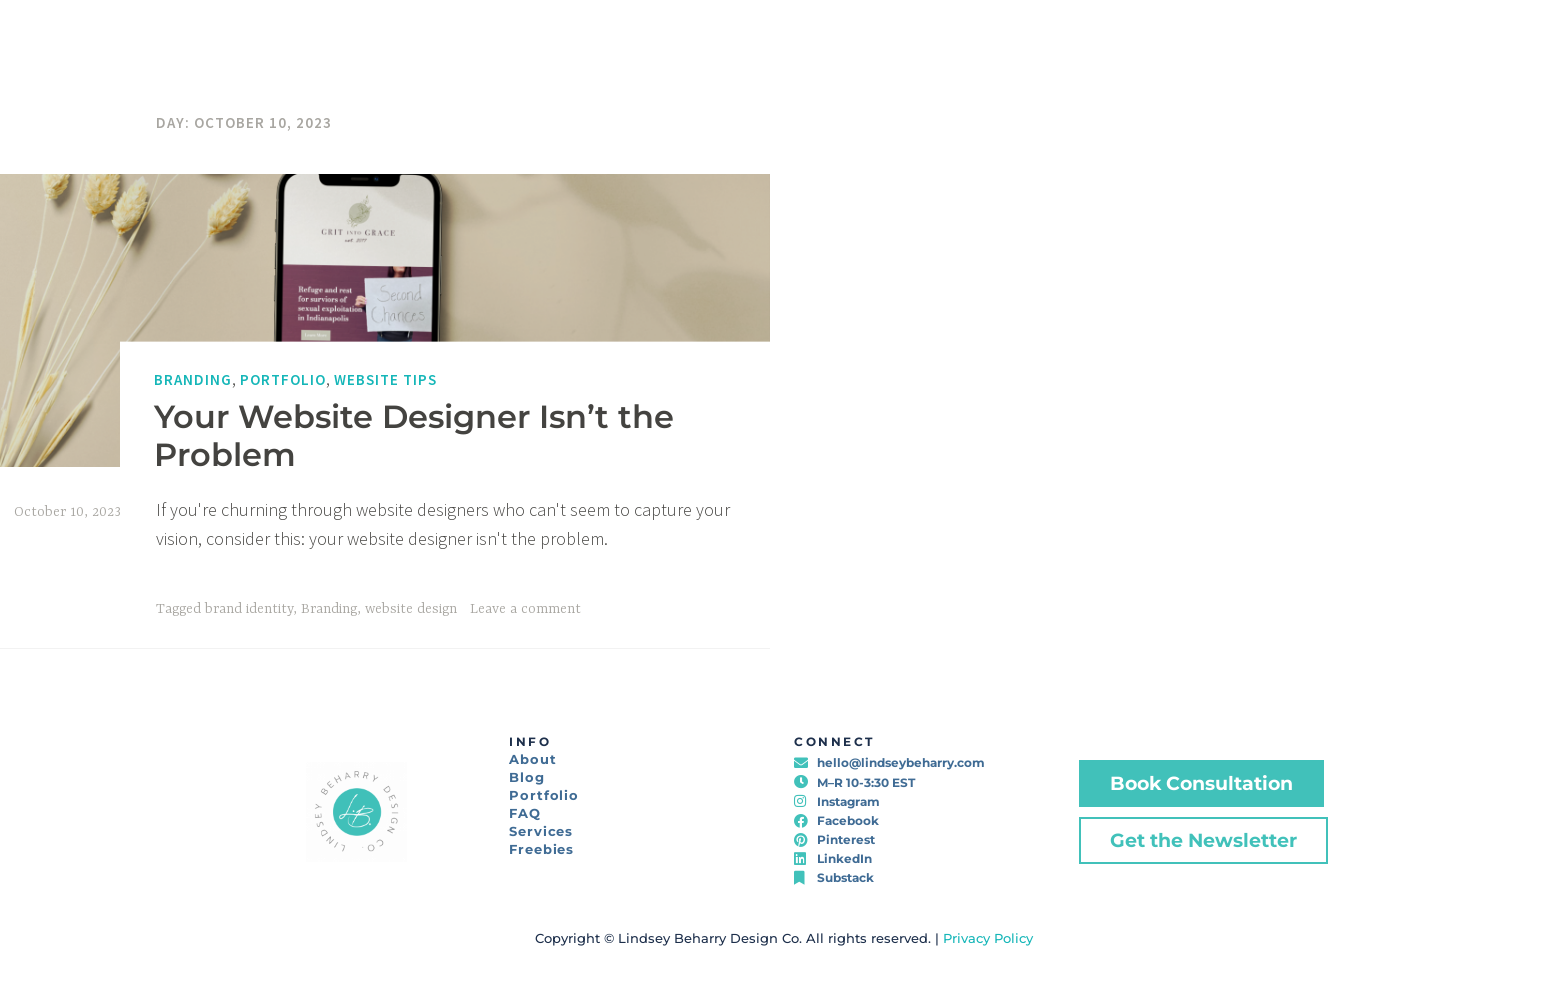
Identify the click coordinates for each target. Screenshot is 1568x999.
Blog (527, 777)
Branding (193, 379)
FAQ (525, 813)
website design (411, 609)
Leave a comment (525, 609)
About (533, 759)
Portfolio (283, 379)
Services (541, 831)
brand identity (249, 609)
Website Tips (385, 379)
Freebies (541, 849)
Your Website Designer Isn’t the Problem (414, 434)
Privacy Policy (988, 938)
